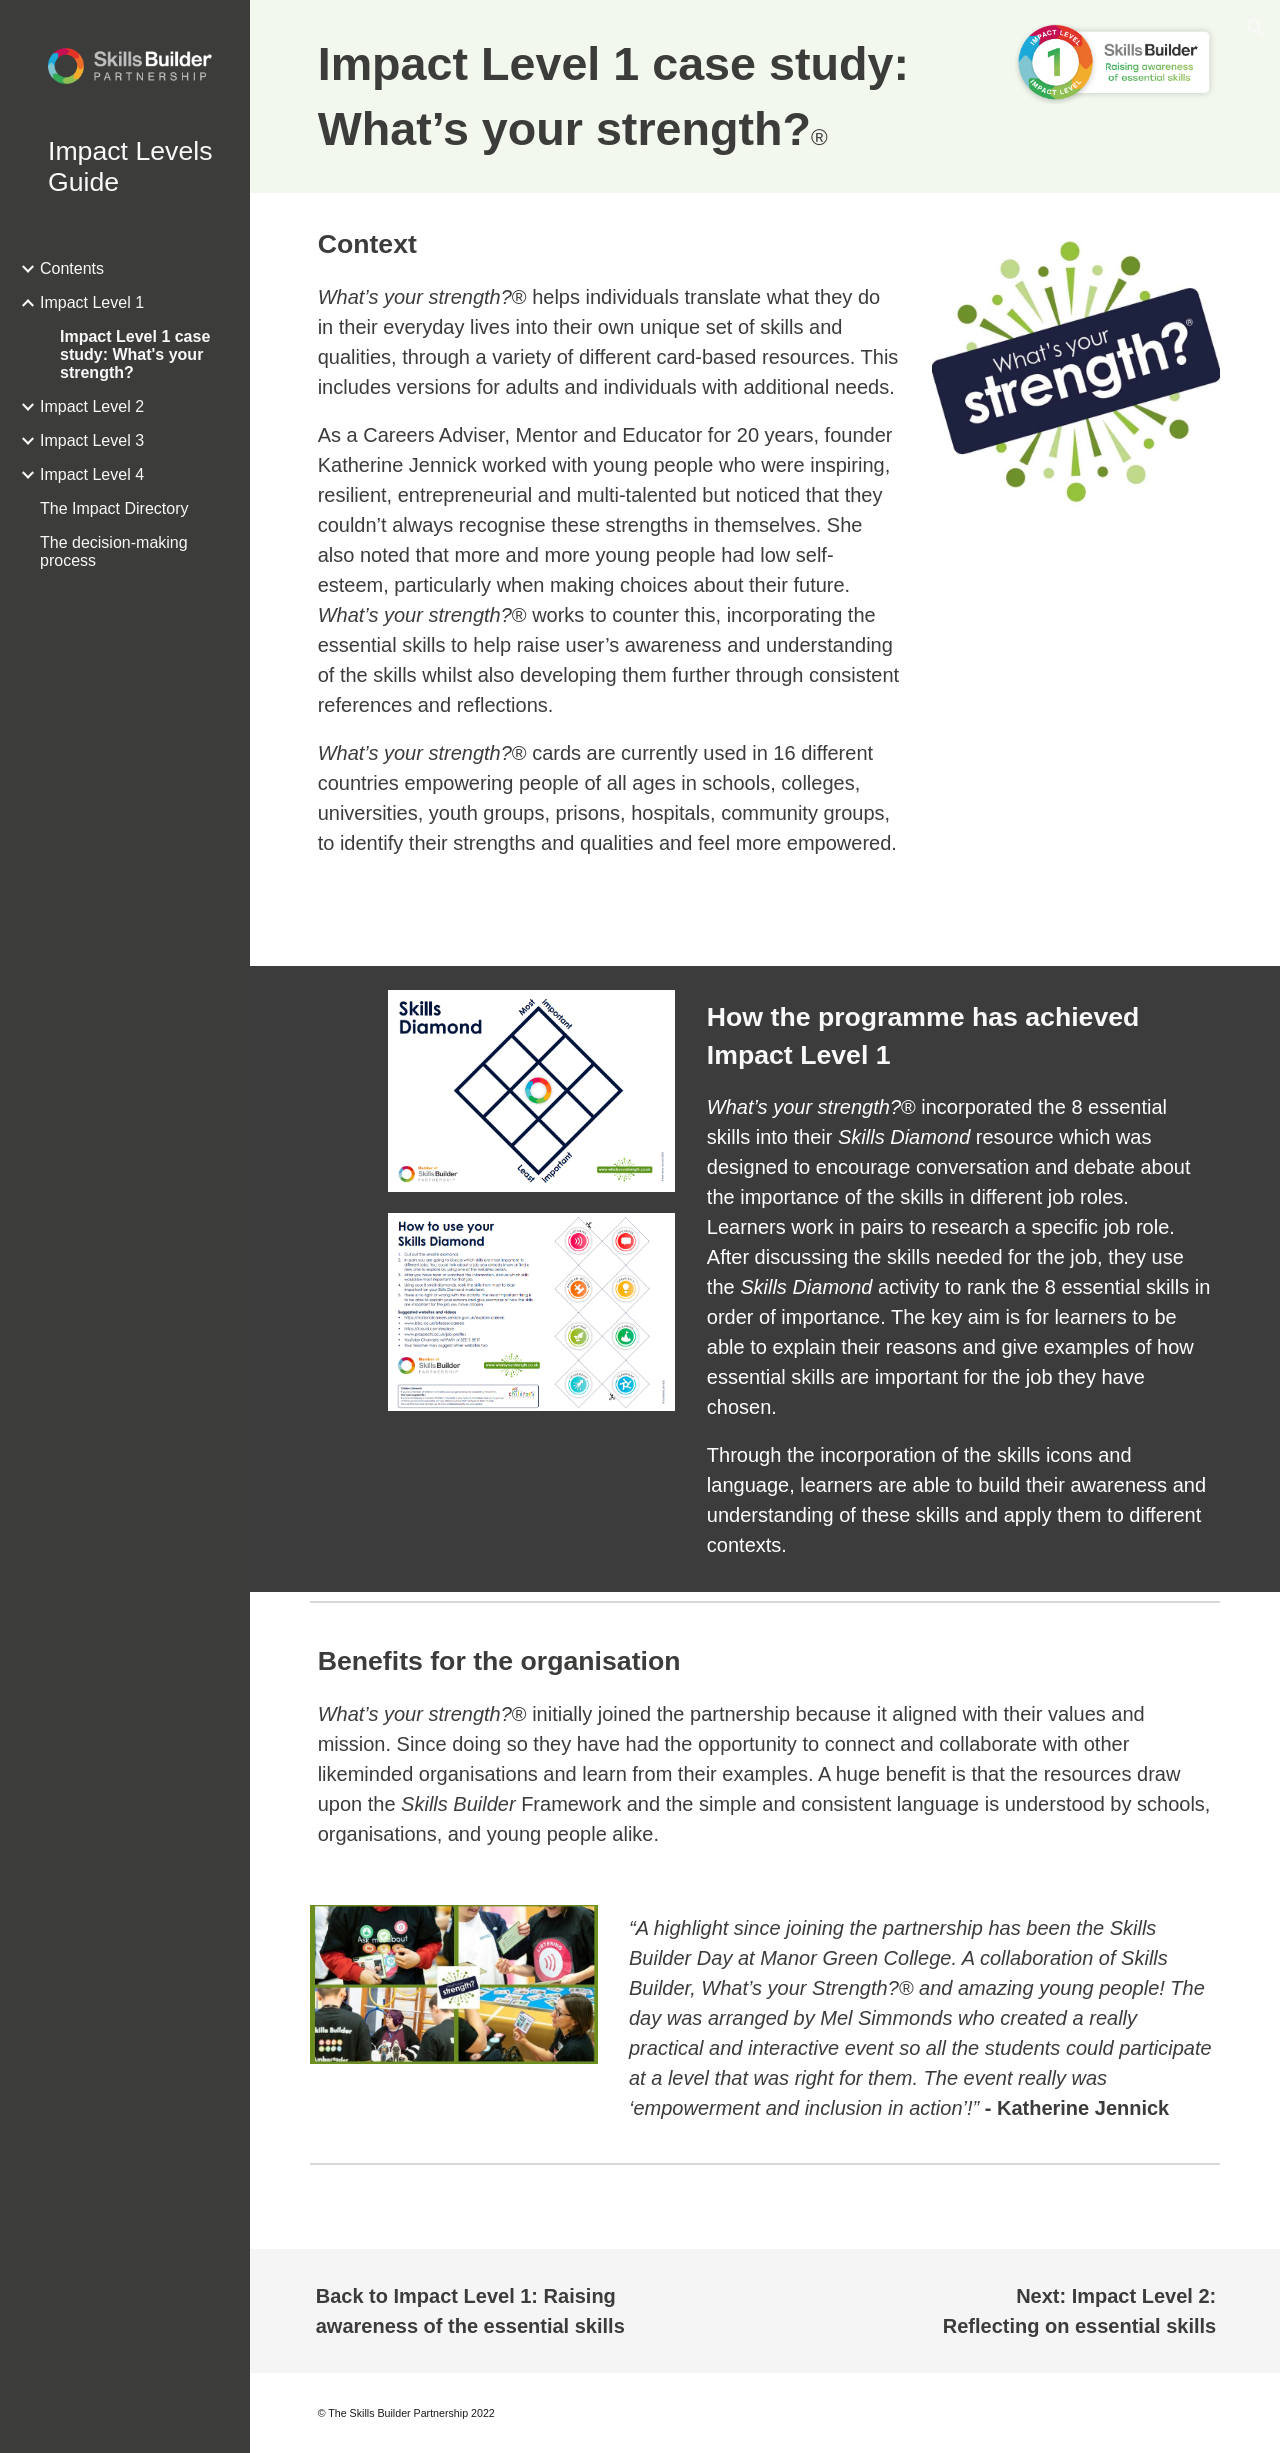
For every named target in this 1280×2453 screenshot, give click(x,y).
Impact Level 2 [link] (92, 406)
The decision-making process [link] (114, 551)
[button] (1256, 28)
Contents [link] (72, 268)
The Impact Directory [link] (114, 508)
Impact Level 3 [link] (92, 440)
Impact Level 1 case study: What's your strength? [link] (135, 354)
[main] (648, 96)
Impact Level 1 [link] (92, 302)
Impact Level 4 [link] (92, 474)
